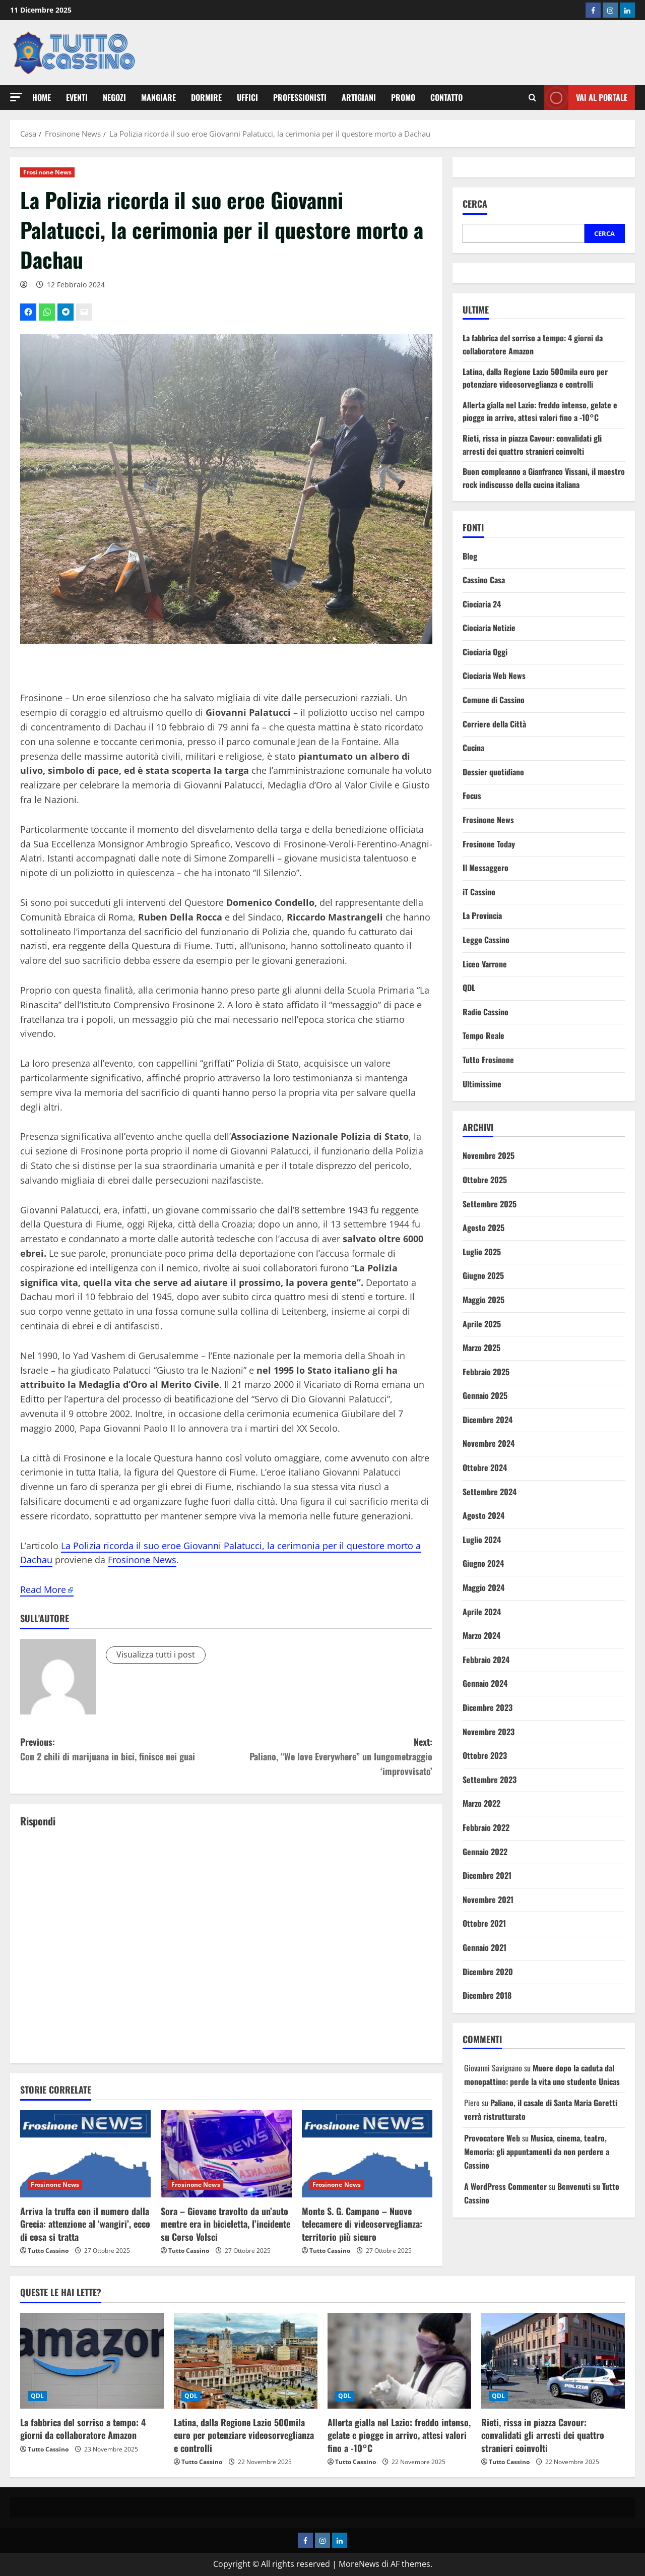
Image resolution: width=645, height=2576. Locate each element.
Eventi (77, 97)
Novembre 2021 (488, 1899)
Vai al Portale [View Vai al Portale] (585, 97)
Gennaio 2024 (485, 1683)
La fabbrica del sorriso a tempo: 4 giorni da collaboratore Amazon (533, 344)
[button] (16, 97)
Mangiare (158, 97)
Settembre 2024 (490, 1492)
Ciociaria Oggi (485, 652)
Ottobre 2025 (485, 1180)
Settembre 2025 (490, 1204)
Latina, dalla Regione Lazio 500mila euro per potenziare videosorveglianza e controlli (535, 378)
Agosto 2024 (483, 1515)
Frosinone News (47, 172)
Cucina (473, 748)
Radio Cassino (485, 1012)
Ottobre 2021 (484, 1923)
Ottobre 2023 (485, 1755)
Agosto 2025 (483, 1227)
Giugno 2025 (483, 1275)
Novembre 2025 (488, 1155)
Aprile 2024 (482, 1612)
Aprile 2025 (482, 1324)
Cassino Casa (484, 580)
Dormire (206, 97)
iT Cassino (479, 892)
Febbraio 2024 (486, 1659)
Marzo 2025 (481, 1347)
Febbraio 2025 (486, 1372)
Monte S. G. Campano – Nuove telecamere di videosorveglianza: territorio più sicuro (362, 2223)
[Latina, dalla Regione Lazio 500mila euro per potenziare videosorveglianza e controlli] (245, 2361)
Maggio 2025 (483, 1300)
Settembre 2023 (490, 1779)
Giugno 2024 (483, 1563)
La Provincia (482, 915)
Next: (329, 1756)
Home (41, 97)
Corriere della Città (494, 724)
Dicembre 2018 (487, 1995)
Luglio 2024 (482, 1540)
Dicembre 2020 (488, 1972)
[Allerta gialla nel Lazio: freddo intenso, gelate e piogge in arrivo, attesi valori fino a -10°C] (399, 2361)
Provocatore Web (492, 2138)
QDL (469, 988)
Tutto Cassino (48, 2250)
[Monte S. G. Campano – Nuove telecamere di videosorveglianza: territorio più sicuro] (367, 2153)
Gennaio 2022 (485, 1852)
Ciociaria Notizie (489, 628)
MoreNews (359, 2563)
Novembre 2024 (488, 1443)
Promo (403, 97)
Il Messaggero (485, 868)
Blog (470, 556)
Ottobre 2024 (485, 1467)
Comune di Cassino (494, 700)
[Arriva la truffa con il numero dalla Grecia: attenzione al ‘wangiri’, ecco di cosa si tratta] (85, 2153)
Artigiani (359, 97)
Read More (43, 1589)
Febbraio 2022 (486, 1827)
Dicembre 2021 (487, 1875)
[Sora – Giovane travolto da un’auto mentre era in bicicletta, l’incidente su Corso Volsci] (226, 2153)
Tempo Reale (483, 1035)
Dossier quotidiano (493, 772)
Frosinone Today (489, 844)
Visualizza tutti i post (155, 1654)
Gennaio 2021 (484, 1947)
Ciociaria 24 (482, 604)
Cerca (475, 204)
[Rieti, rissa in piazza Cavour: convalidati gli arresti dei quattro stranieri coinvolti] (553, 2361)
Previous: (123, 1749)
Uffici (247, 97)
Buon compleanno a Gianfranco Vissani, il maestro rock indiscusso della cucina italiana (544, 477)
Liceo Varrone (485, 964)
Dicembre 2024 (487, 1420)
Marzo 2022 (481, 1803)
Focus (472, 795)
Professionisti (300, 97)
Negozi (114, 97)
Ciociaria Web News (494, 675)
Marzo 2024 (481, 1635)
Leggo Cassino (486, 940)
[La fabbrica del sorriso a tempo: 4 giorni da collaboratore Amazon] (92, 2361)
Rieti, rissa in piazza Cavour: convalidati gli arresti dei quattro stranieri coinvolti (532, 444)
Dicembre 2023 (487, 1707)
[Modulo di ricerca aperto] (532, 97)
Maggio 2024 (483, 1587)
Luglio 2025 (482, 1252)
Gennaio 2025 (485, 1395)
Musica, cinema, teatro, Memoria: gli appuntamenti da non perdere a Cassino (536, 2151)
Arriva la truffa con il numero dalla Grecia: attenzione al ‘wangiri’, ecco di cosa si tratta (85, 2223)
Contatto (446, 97)
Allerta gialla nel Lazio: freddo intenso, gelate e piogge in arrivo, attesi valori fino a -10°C (540, 411)
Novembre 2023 (488, 1732)
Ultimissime (482, 1084)
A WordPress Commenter (505, 2186)
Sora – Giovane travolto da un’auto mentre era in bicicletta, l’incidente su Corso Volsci (225, 2223)
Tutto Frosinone (488, 1060)
